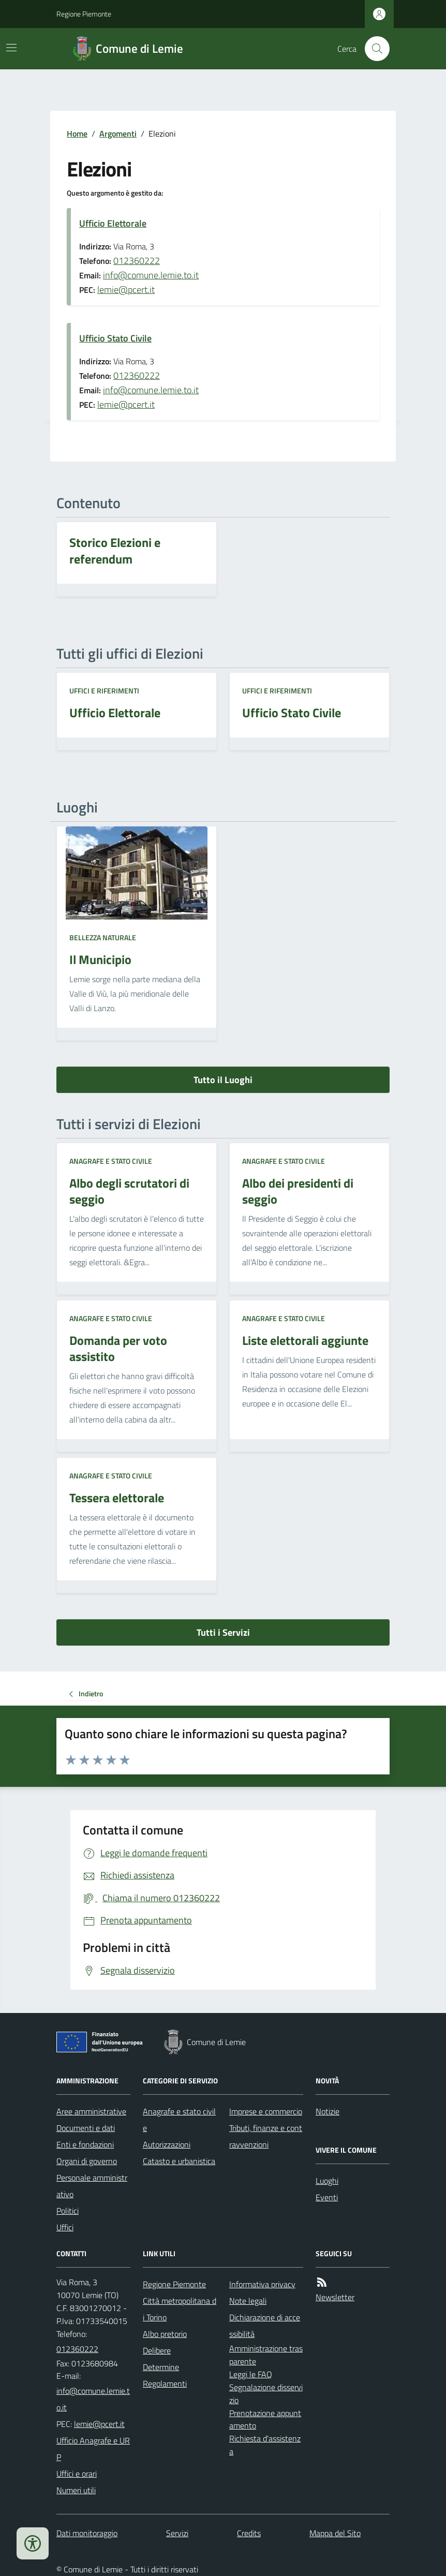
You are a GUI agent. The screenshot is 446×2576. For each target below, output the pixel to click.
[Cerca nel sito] (373, 48)
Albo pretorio (165, 2334)
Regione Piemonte (83, 13)
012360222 (136, 261)
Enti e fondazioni (85, 2144)
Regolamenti (165, 2383)
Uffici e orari (76, 2473)
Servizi (177, 2533)
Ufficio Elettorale (112, 223)
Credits (249, 2533)
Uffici (64, 2227)
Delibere (157, 2350)
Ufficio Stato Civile (115, 338)
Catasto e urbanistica (179, 2161)
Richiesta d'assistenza (265, 2444)
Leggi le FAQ (250, 2374)
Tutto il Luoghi (223, 1080)
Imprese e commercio (265, 2111)
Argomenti (118, 133)
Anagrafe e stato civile (110, 1161)
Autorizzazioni (166, 2144)
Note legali (247, 2300)
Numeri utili (76, 2490)
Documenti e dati (85, 2128)
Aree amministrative (91, 2111)
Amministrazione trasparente (266, 2354)
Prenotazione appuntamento (265, 2419)
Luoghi (327, 2180)
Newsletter (335, 2297)
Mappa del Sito (335, 2533)
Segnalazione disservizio (266, 2393)
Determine (161, 2367)
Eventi (327, 2197)
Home (77, 133)
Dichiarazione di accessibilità (264, 2325)
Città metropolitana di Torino (179, 2308)
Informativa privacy (262, 2284)
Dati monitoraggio (86, 2533)
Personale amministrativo (91, 2185)
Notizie (327, 2111)
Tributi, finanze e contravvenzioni (265, 2136)
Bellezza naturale (102, 937)
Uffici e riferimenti (104, 690)
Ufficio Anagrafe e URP (93, 2448)
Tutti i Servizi (223, 1632)
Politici (67, 2210)
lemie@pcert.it (126, 290)
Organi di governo (86, 2161)
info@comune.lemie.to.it (151, 275)
